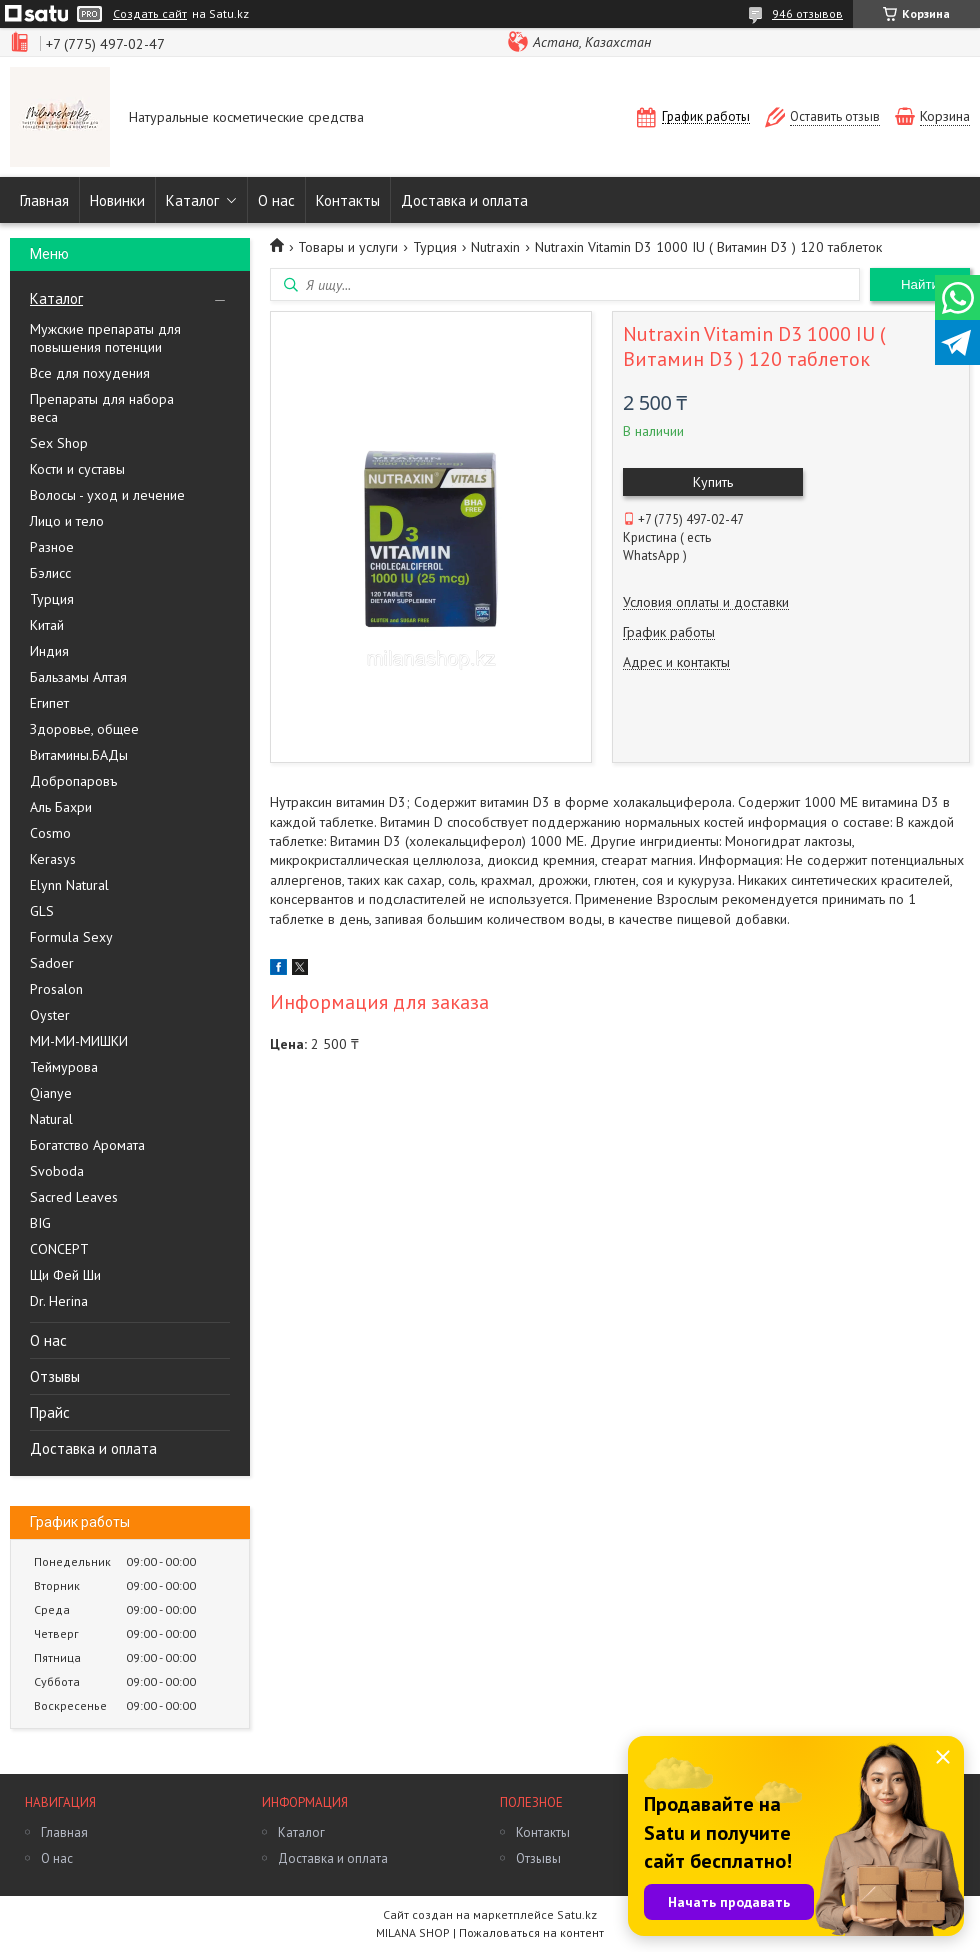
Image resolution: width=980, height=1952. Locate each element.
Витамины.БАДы (79, 755)
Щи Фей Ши (65, 1275)
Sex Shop (59, 443)
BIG (40, 1223)
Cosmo (50, 833)
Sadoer (52, 963)
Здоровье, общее (84, 729)
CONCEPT (59, 1249)
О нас (276, 200)
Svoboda (57, 1171)
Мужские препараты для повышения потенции (105, 338)
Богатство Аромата (87, 1145)
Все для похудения (90, 373)
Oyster (50, 1015)
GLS (42, 911)
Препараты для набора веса (102, 408)
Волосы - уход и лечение (107, 495)
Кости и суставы (77, 469)
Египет (49, 703)
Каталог (192, 200)
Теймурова (64, 1067)
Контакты (348, 200)
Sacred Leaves (74, 1197)
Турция (52, 599)
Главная (44, 200)
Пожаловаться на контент (531, 1932)
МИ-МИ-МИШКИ (79, 1041)
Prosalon (56, 989)
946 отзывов (807, 13)
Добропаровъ (73, 781)
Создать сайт (150, 14)
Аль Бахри (61, 807)
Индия (49, 651)
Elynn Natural (69, 885)
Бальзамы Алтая (78, 677)
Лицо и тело (67, 521)
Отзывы (55, 1376)
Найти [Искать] (920, 284)
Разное (52, 547)
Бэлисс (50, 573)
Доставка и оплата (464, 200)
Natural (51, 1119)
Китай (47, 625)
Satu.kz (577, 1914)
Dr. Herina (59, 1301)
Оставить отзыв (835, 116)
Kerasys (53, 859)
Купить (713, 482)
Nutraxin (495, 247)
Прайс (50, 1412)
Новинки (117, 200)
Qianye (51, 1093)
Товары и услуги (348, 247)
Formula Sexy (71, 937)
